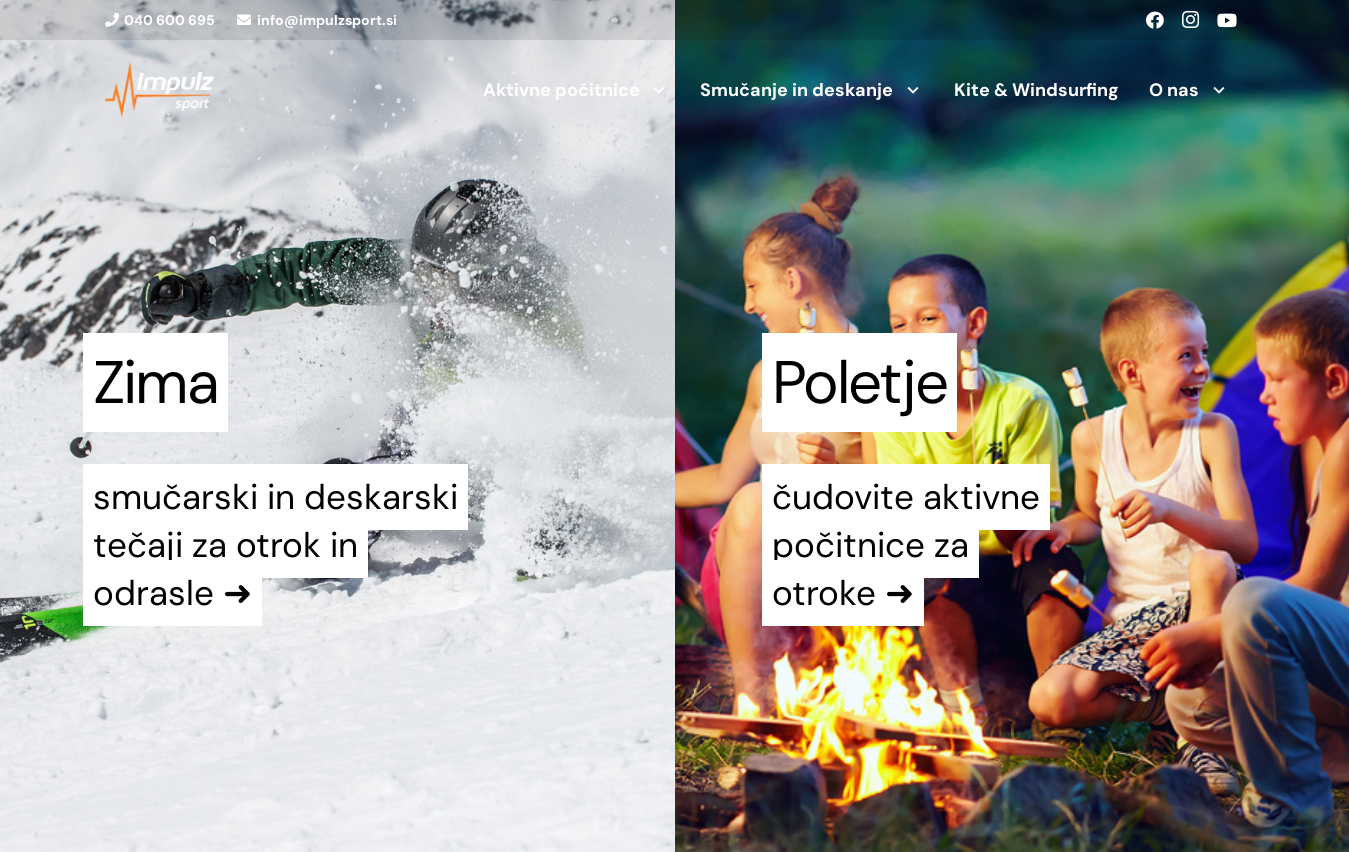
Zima (155, 382)
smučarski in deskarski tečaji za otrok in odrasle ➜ (275, 545)
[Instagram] (1191, 20)
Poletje (859, 382)
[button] (655, 90)
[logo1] (160, 90)
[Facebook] (1155, 20)
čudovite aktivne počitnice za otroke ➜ (906, 545)
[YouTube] (1227, 20)
